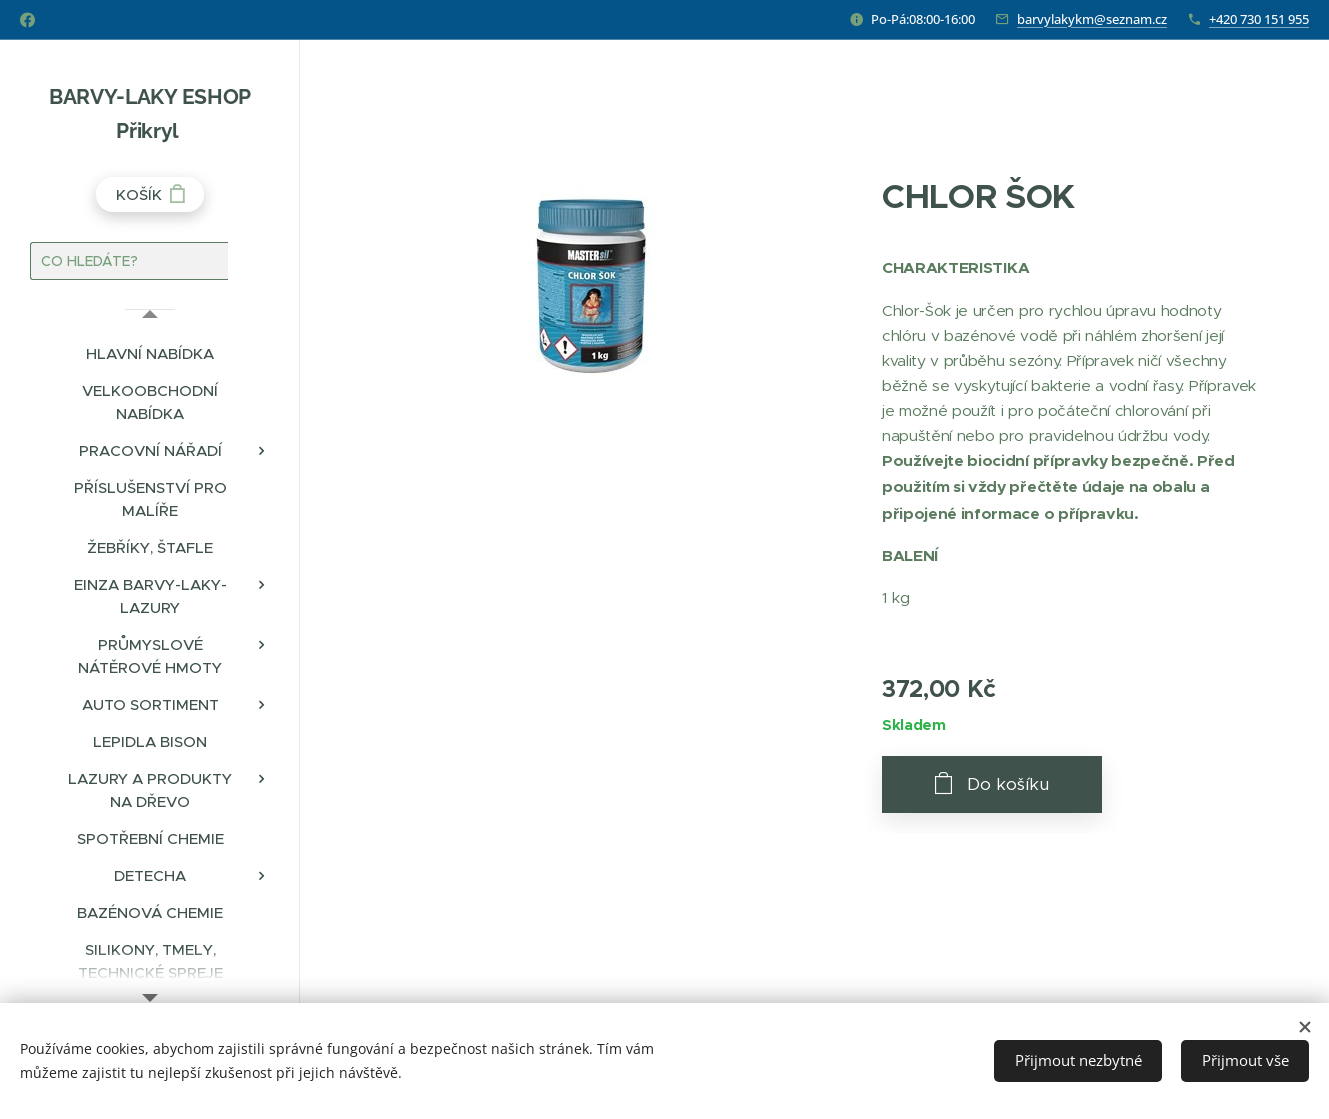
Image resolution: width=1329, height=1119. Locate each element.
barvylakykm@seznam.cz (1092, 19)
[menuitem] (150, 353)
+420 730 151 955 (1259, 19)
